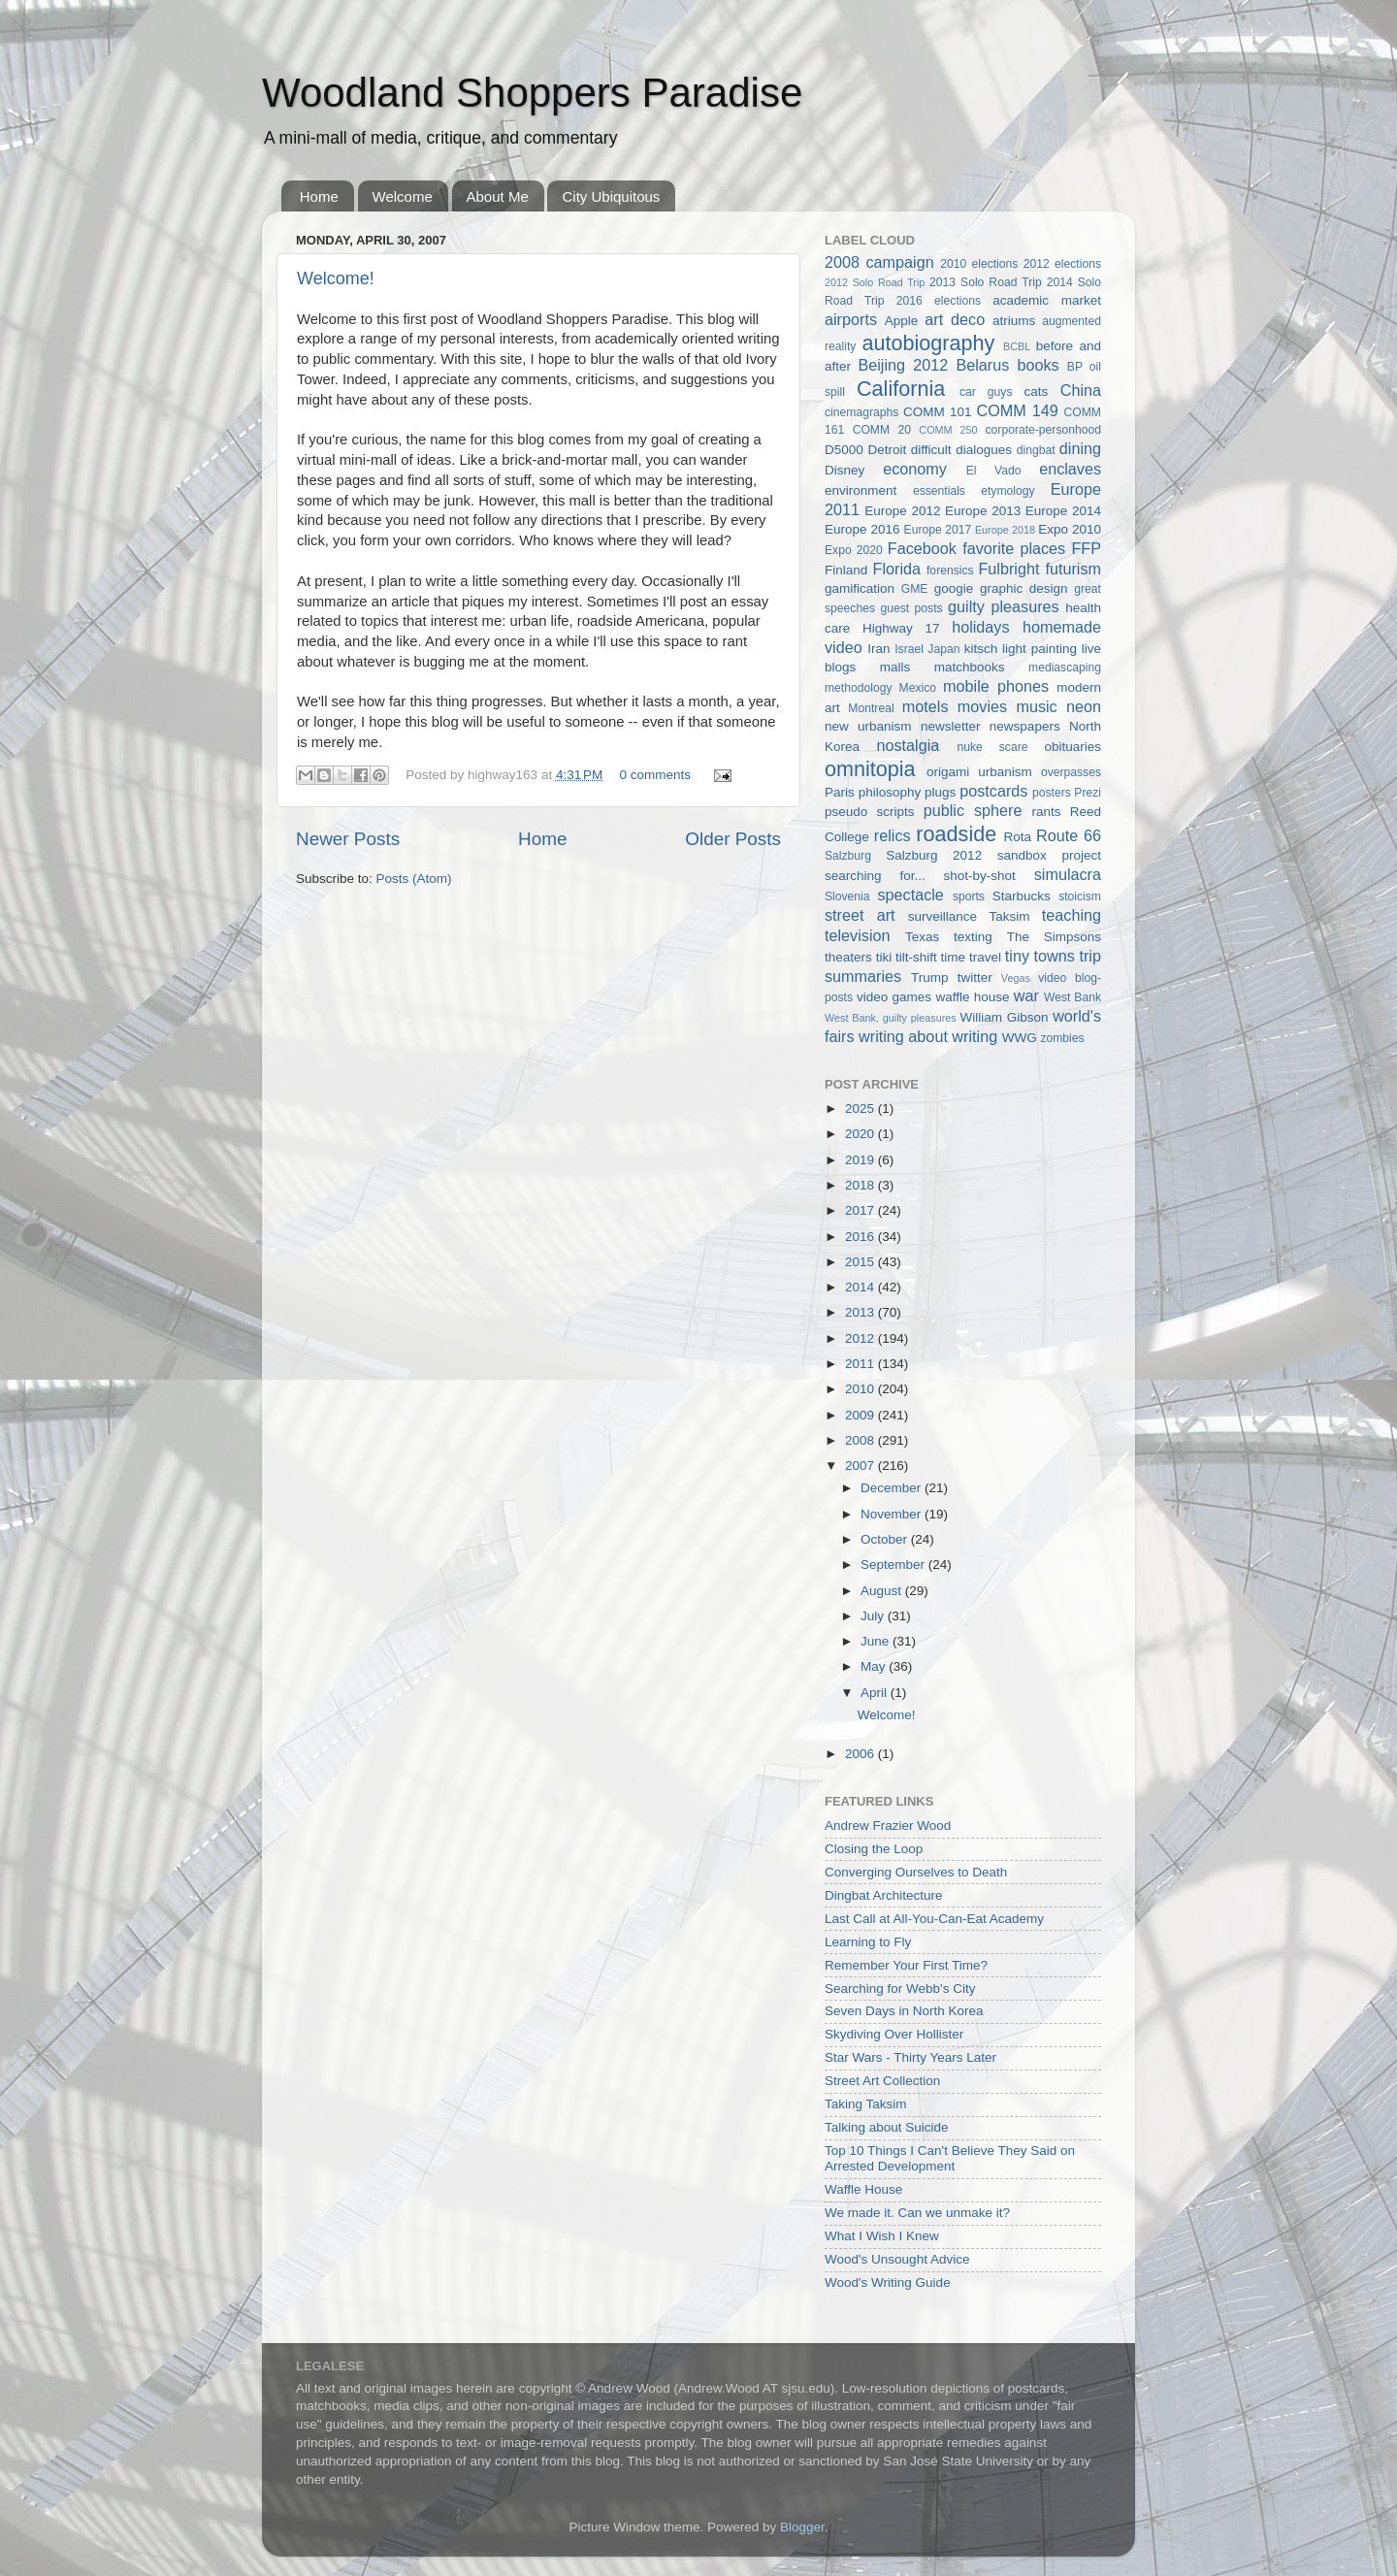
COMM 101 (937, 412)
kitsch (981, 648)
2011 (861, 1363)
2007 (861, 1465)
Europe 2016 (862, 529)
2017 (861, 1210)
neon (1083, 706)
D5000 (844, 449)
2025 (861, 1108)
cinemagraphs (861, 412)
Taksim (1009, 916)
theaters (848, 957)
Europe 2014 (1063, 511)
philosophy (890, 792)
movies (982, 706)
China (1080, 390)
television (858, 935)
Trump (930, 977)
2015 (861, 1262)
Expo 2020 (854, 550)
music (1036, 706)
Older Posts (733, 839)
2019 (861, 1160)
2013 (861, 1312)
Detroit (886, 449)
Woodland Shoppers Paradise (532, 92)
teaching (1071, 915)
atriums (1013, 320)
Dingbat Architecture (884, 1895)
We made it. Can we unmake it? (917, 2212)
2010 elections (979, 264)
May (875, 1666)
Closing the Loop (874, 1849)
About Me (498, 196)
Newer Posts (348, 839)
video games (894, 997)
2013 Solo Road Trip (985, 282)
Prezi (1087, 792)
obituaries (1072, 746)
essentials (939, 491)
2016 (861, 1236)
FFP (1086, 548)
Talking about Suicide (887, 2127)
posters (1051, 792)
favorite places (1013, 548)
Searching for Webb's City (900, 1988)
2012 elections (1062, 264)
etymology (1007, 491)
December (893, 1488)
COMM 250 (948, 430)
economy (915, 468)
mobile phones (996, 686)
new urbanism (868, 726)
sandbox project (1049, 855)
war (1026, 995)
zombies (1062, 1038)
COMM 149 (1017, 410)
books (1037, 365)
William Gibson (1004, 1017)
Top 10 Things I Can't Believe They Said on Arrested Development (950, 2158)
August (883, 1590)
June (877, 1641)
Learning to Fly (868, 1942)
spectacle (910, 894)
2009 (861, 1415)
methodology (859, 688)
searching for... (875, 875)
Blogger (802, 2527)
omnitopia (870, 769)
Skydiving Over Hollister (894, 2034)
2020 (861, 1133)
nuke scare (992, 747)
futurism (1073, 568)
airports (851, 319)
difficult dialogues (961, 449)
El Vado (994, 470)
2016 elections (938, 301)
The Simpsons (1054, 936)
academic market (1046, 300)
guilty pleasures (1003, 606)
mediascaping (1064, 667)
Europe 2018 (1005, 530)
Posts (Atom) (414, 878)
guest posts (911, 608)
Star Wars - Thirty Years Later (910, 2057)
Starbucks (1021, 896)
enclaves (1070, 468)
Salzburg (848, 856)
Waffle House (863, 2189)
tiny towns (1040, 955)
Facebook (922, 548)
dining (1080, 448)
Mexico (917, 688)
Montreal (870, 708)
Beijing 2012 (903, 365)
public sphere (973, 810)
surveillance (942, 916)
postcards (993, 790)
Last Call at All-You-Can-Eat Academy (934, 1918)
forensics (950, 570)
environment (860, 490)
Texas (922, 936)
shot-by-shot (980, 875)
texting (973, 936)
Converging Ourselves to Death (916, 1872)
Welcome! (335, 278)
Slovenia (847, 896)
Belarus (982, 365)
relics (892, 835)
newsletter (951, 726)
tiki (884, 957)
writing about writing (928, 1036)
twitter (975, 977)
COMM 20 (882, 430)
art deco (955, 319)
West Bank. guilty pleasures (891, 1018)
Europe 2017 (938, 530)
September (894, 1564)
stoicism (1079, 896)
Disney (844, 470)
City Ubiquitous (611, 196)
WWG (1019, 1037)
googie (954, 588)
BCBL (1016, 346)
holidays (980, 627)
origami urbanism (979, 772)
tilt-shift (916, 957)
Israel (909, 649)
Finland (846, 570)
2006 (861, 1753)
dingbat (1036, 450)
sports (969, 896)
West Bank (1072, 997)
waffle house (972, 997)
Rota (1017, 837)
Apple (902, 320)
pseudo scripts (870, 811)
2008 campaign (879, 262)
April (876, 1692)
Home (319, 196)
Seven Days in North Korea (904, 2011)
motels (925, 706)
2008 (861, 1440)
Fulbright (1008, 568)
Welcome (403, 196)
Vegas (1015, 978)
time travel (971, 957)
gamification (859, 588)
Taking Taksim (866, 2104)
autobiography (927, 343)
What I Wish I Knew (882, 2236)
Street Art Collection (882, 2080)
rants (1045, 811)
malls (895, 667)
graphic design (1024, 588)
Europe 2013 (983, 511)
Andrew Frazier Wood (888, 1825)
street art (860, 915)
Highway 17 (900, 628)
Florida (897, 568)
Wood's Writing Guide (888, 2282)
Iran (878, 648)
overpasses (1071, 772)
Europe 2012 (902, 511)
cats (1036, 391)
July (874, 1616)
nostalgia (907, 745)
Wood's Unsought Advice (897, 2259)
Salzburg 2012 (934, 855)
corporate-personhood (1043, 430)
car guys (986, 392)
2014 (861, 1287)
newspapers (1025, 726)
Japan (943, 649)
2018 (861, 1185)
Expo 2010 (1069, 529)
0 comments (656, 774)
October (886, 1539)
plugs (940, 792)
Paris (840, 792)
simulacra (1067, 874)
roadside (956, 834)
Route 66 (1068, 835)
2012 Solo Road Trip (875, 282)
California (901, 388)
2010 (861, 1389)
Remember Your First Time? (906, 1965)
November (893, 1514)
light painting (1039, 648)
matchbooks (969, 667)
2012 (861, 1338)
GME (914, 589)
